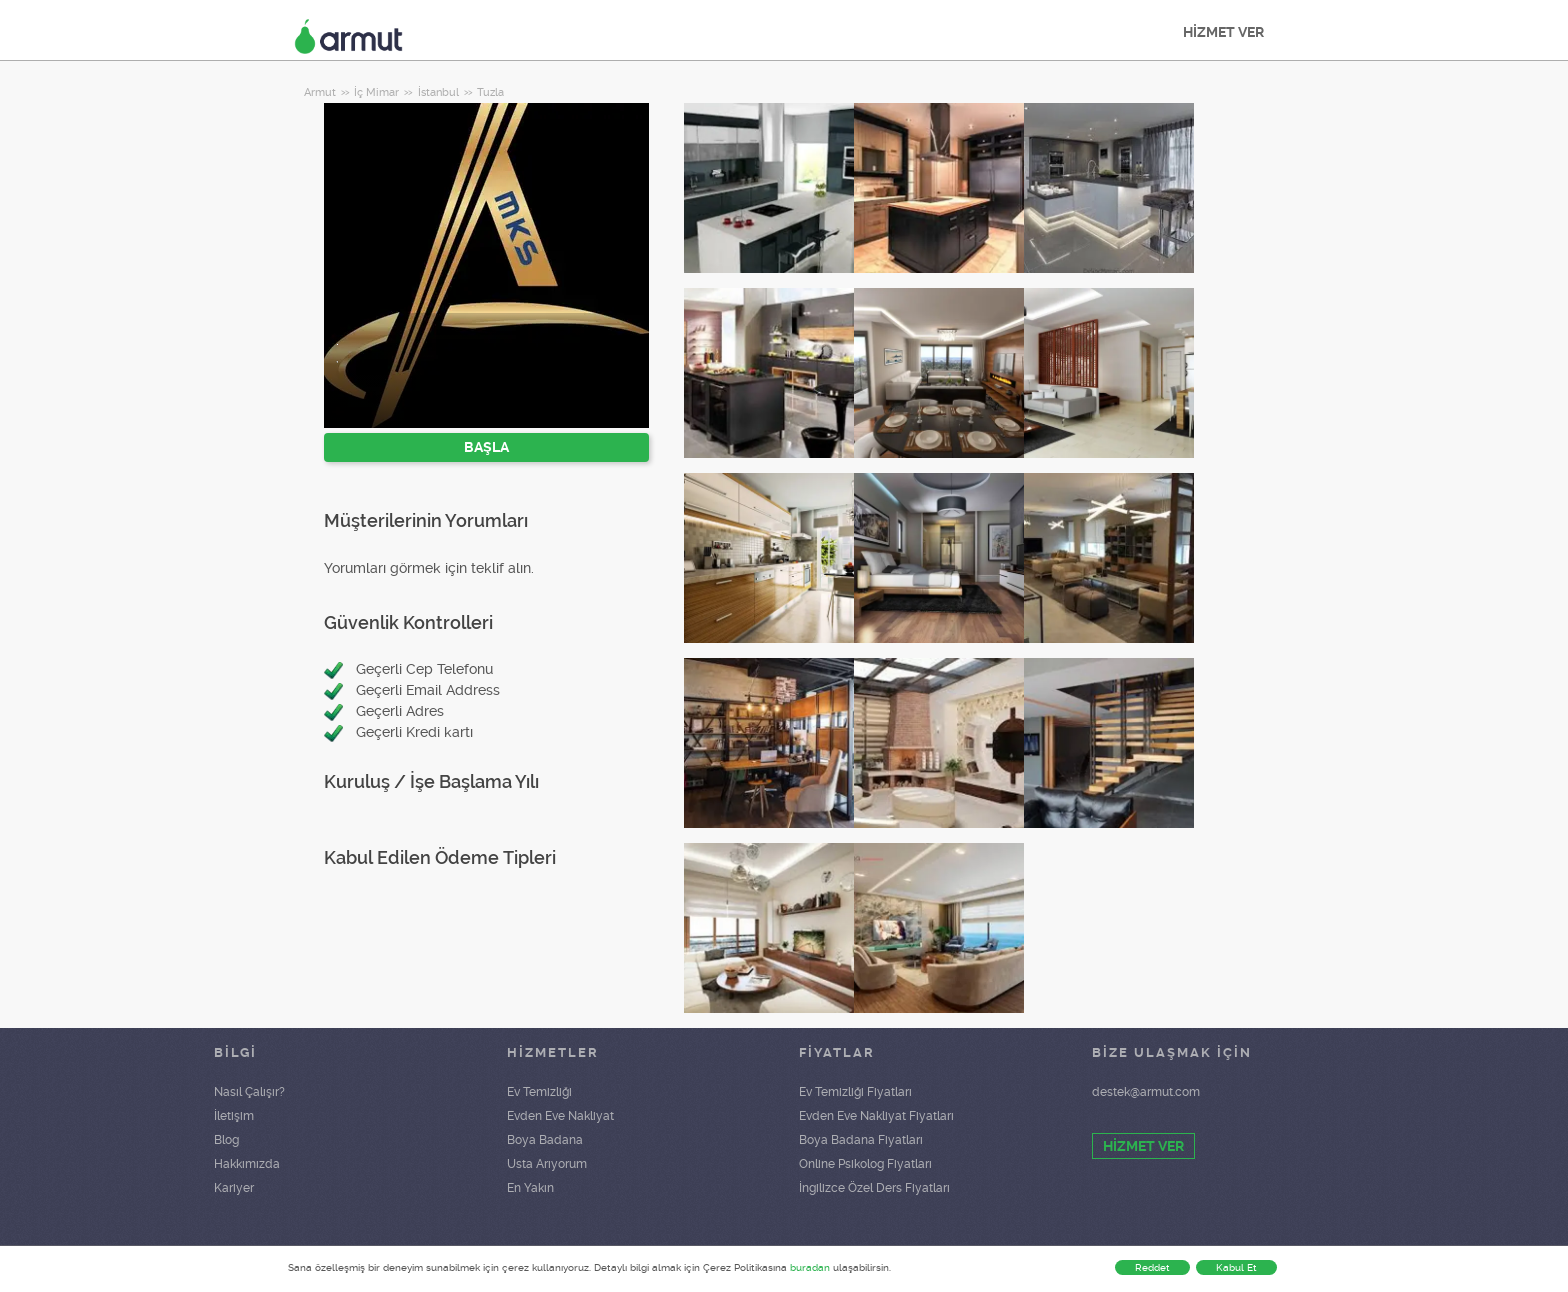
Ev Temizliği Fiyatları (855, 1092)
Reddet (1152, 1267)
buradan (810, 1267)
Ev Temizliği (539, 1092)
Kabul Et (1236, 1267)
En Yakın (530, 1188)
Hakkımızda (247, 1164)
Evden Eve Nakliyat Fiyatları (876, 1116)
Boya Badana (545, 1140)
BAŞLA (486, 447)
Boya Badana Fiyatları (861, 1140)
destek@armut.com (1146, 1092)
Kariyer (234, 1188)
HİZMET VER (1223, 32)
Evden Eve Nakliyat (560, 1116)
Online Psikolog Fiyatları (865, 1164)
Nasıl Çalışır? (249, 1092)
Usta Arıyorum (547, 1164)
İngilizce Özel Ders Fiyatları (874, 1188)
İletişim (234, 1116)
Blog (226, 1140)
